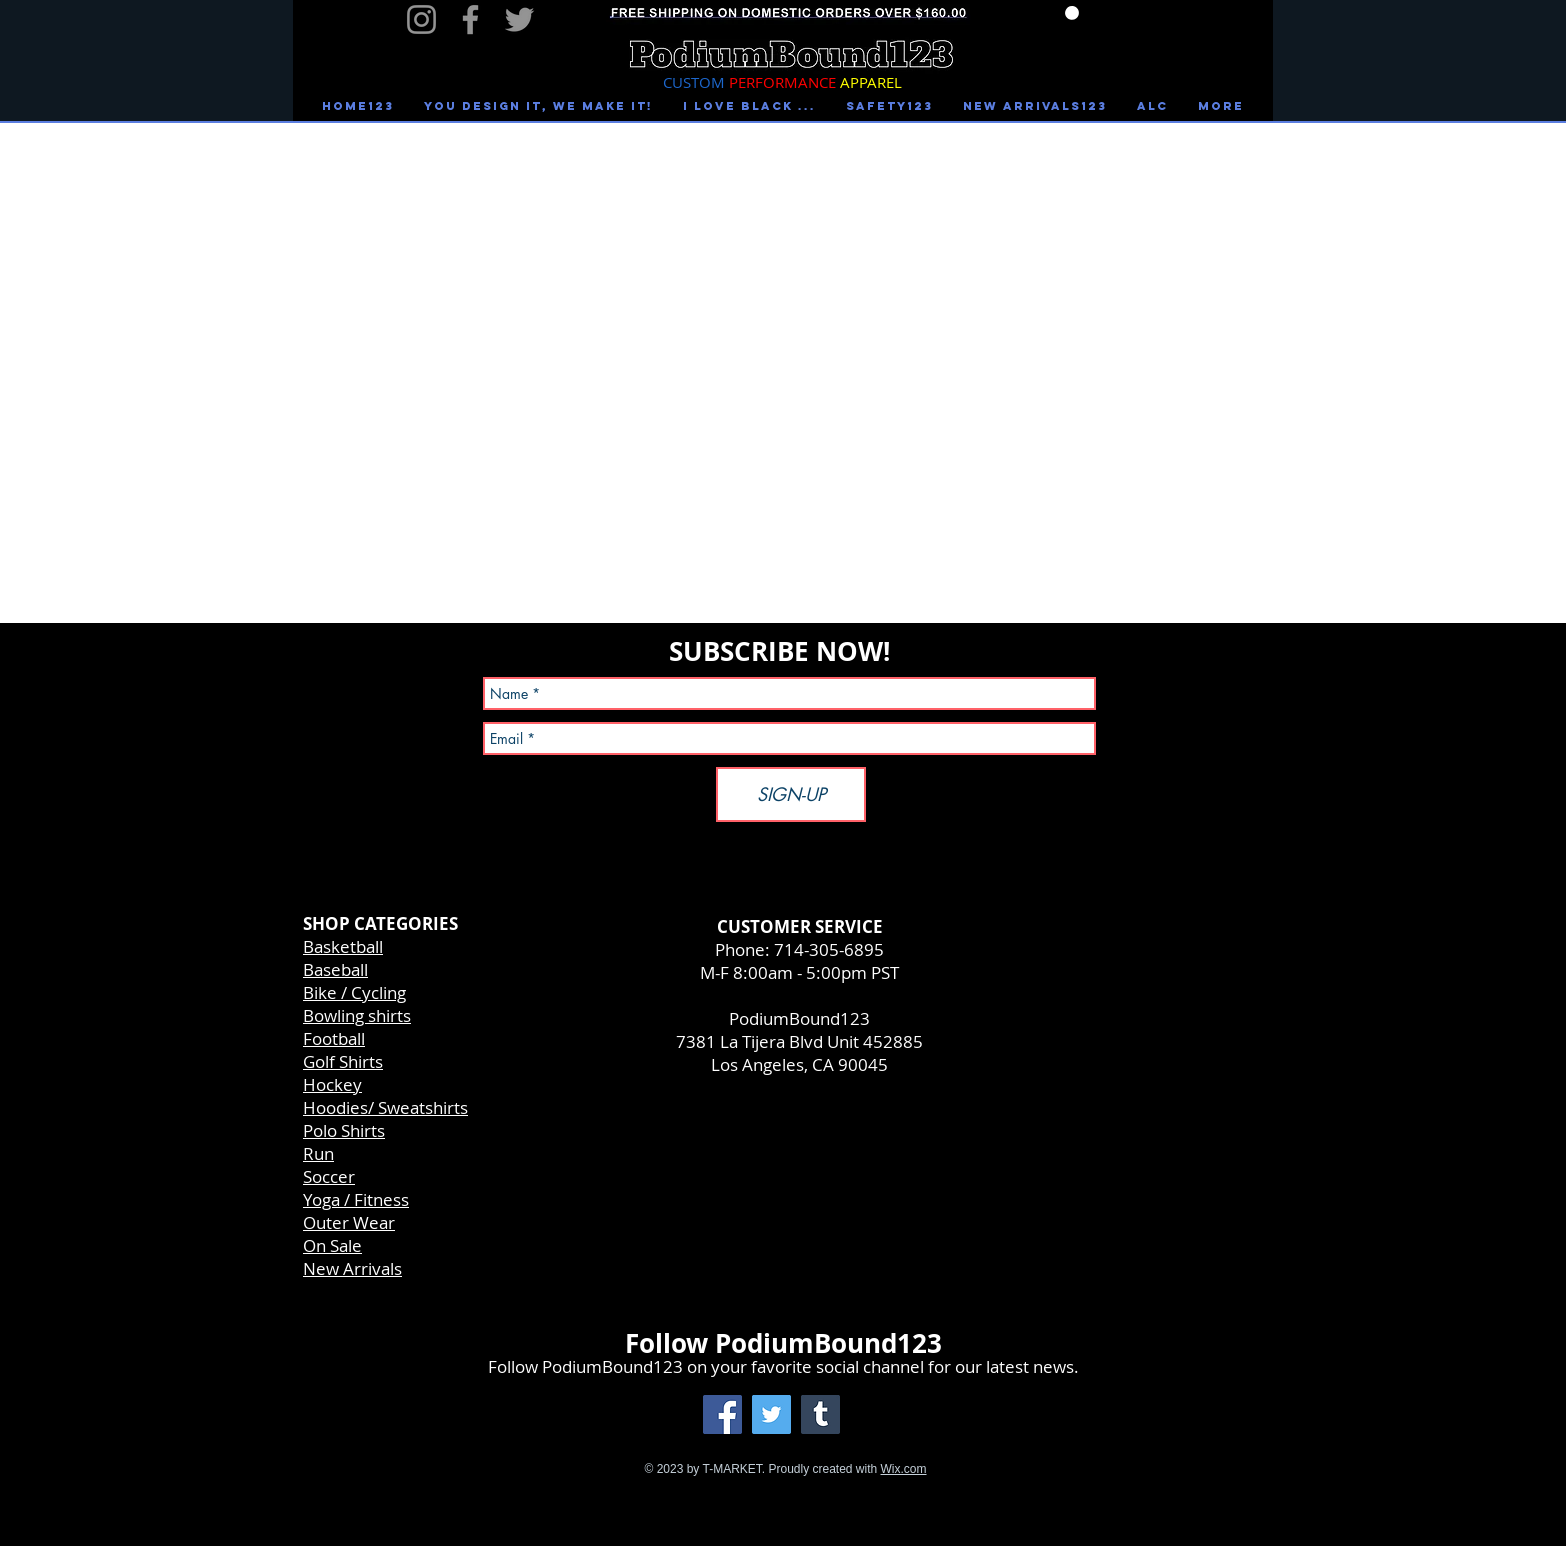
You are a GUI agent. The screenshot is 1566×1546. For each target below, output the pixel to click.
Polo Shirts (344, 1130)
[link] (1072, 13)
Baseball (335, 969)
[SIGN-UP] (791, 794)
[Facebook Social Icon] (722, 1414)
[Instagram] (421, 19)
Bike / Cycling (354, 992)
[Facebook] (470, 19)
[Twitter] (519, 19)
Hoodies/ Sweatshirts (385, 1107)
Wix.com (904, 1469)
